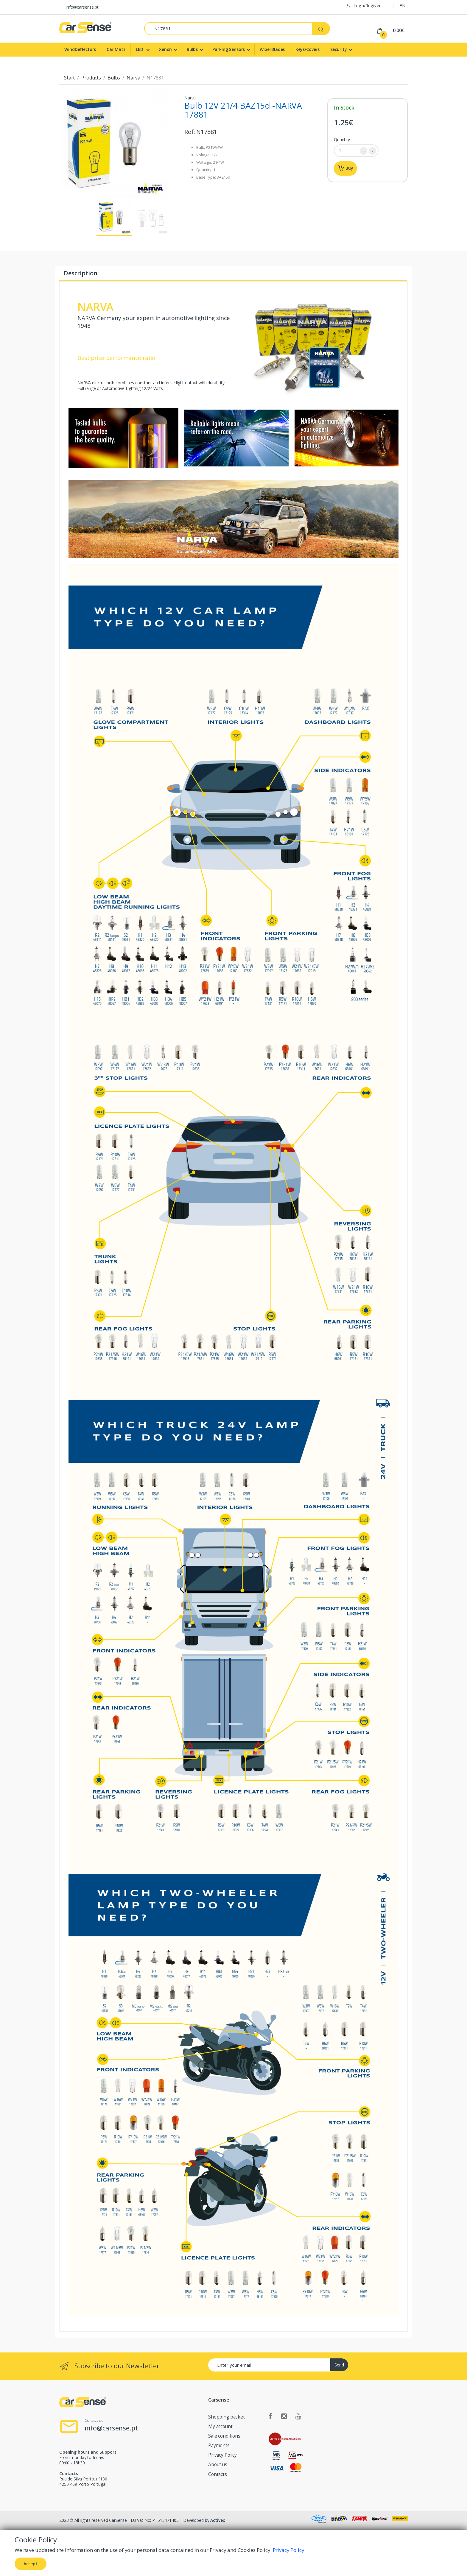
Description (80, 273)
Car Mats (116, 49)
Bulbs (192, 49)
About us (217, 2464)
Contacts (217, 2474)
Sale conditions (224, 2436)
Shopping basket (226, 2417)
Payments (219, 2445)
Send (339, 2365)
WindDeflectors (80, 49)
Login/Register (363, 5)
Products (91, 77)
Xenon (165, 49)
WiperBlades (272, 49)
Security (338, 49)
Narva (133, 77)
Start (69, 77)
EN (402, 5)
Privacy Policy (222, 2455)
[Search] (228, 28)
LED (140, 49)
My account (220, 2426)
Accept (31, 2563)
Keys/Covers (307, 49)
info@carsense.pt (82, 7)
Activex (217, 2520)
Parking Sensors (228, 49)
